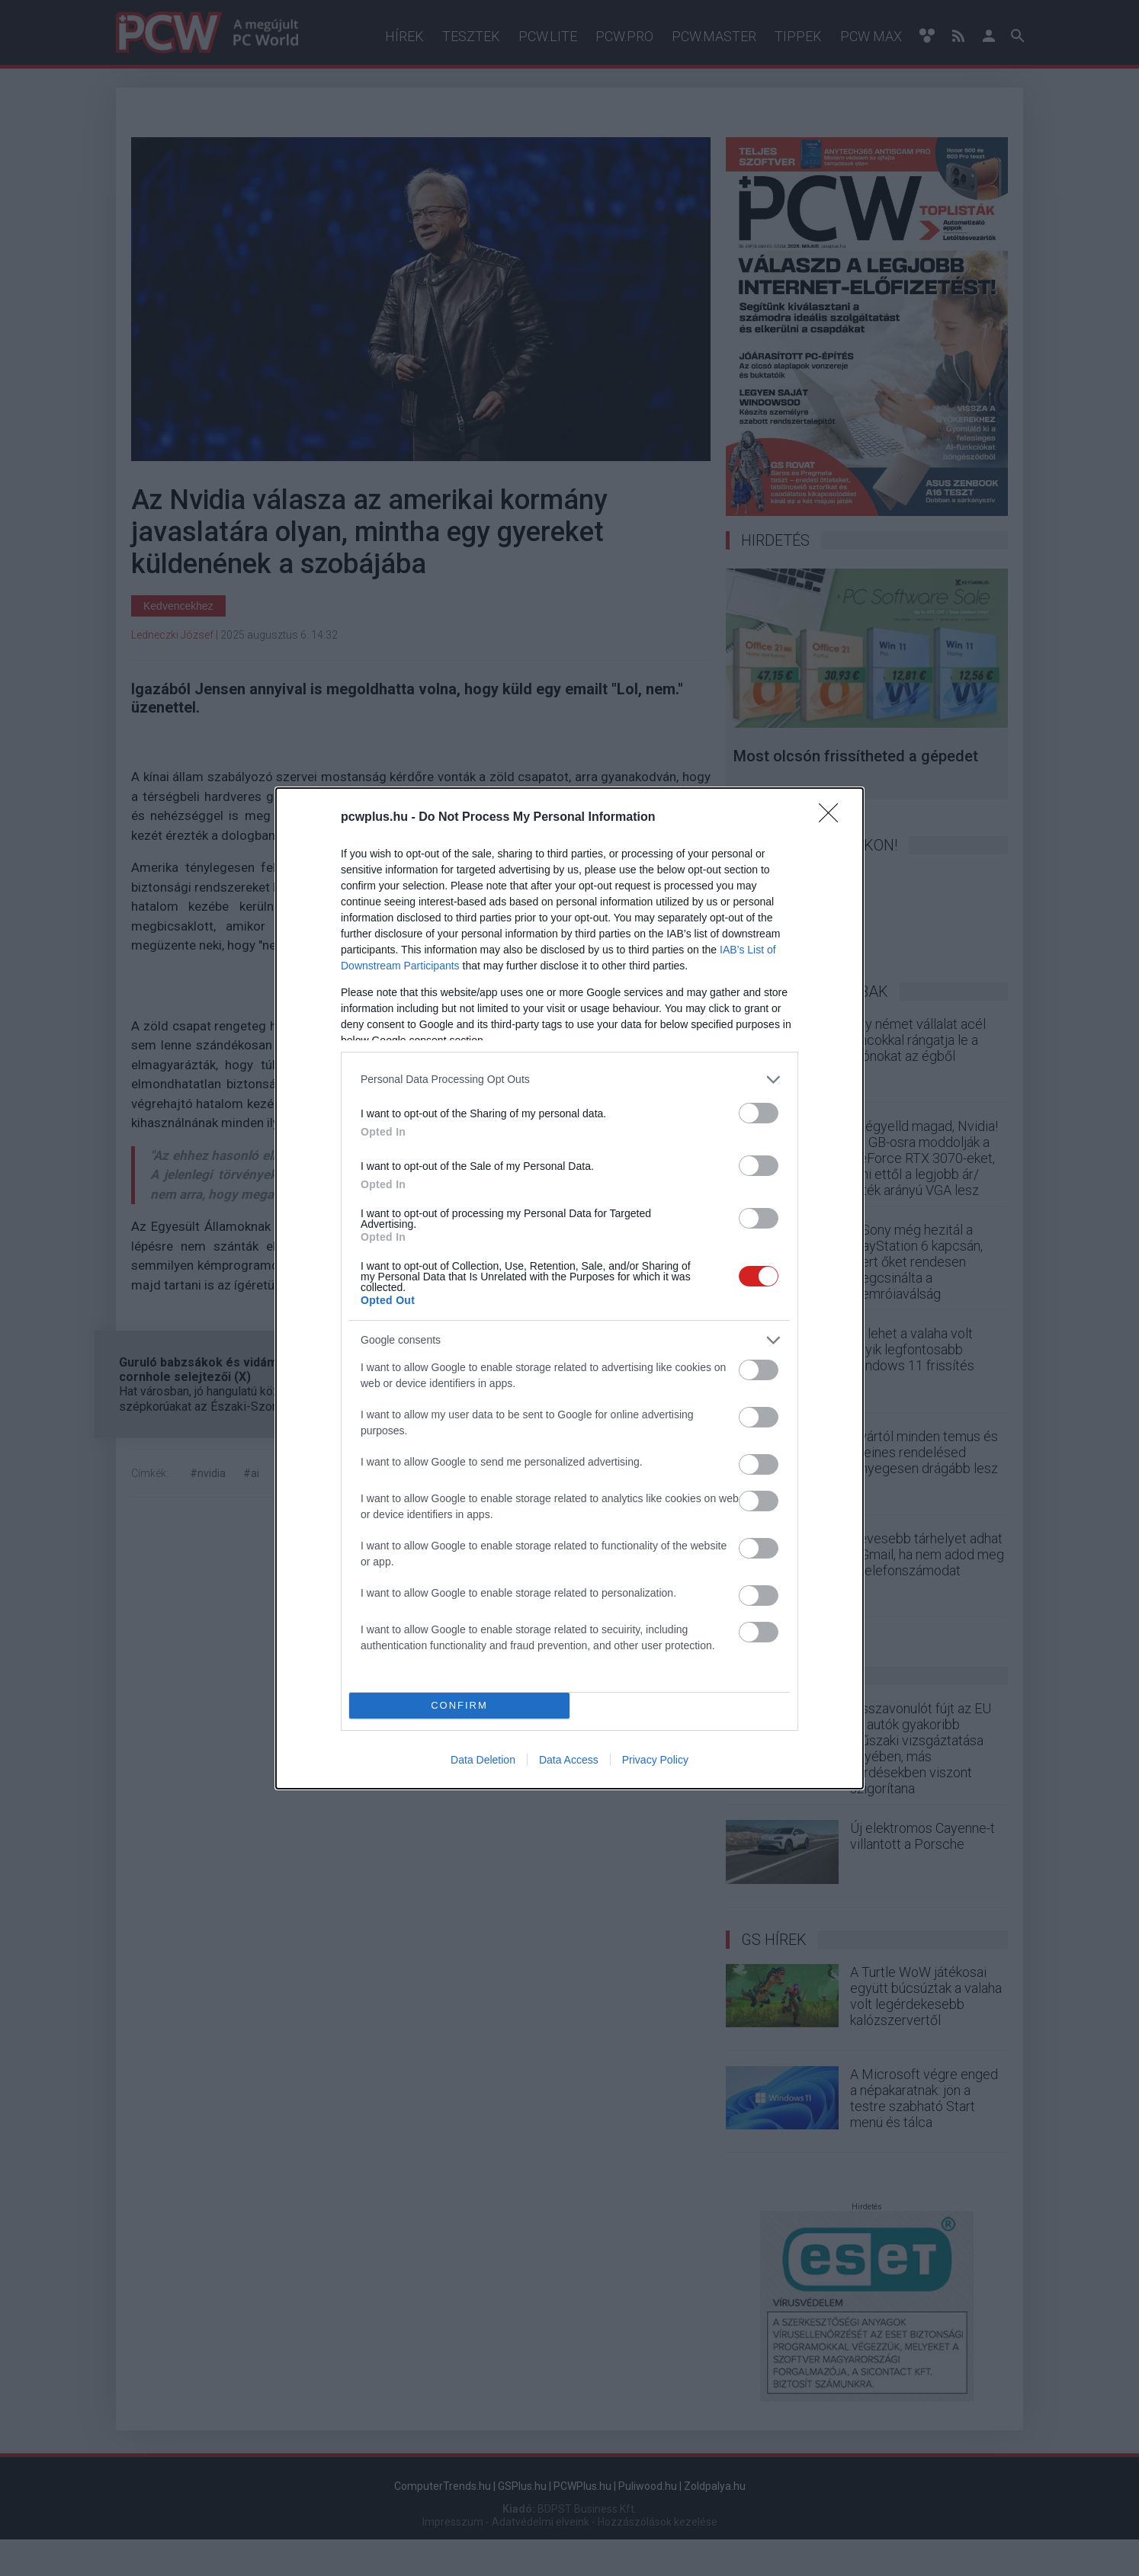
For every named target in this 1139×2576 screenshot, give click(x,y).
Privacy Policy (655, 1760)
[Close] (833, 817)
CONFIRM (459, 1705)
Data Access (568, 1760)
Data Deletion (483, 1760)
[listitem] (569, 1080)
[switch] (758, 1113)
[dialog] (569, 1288)
